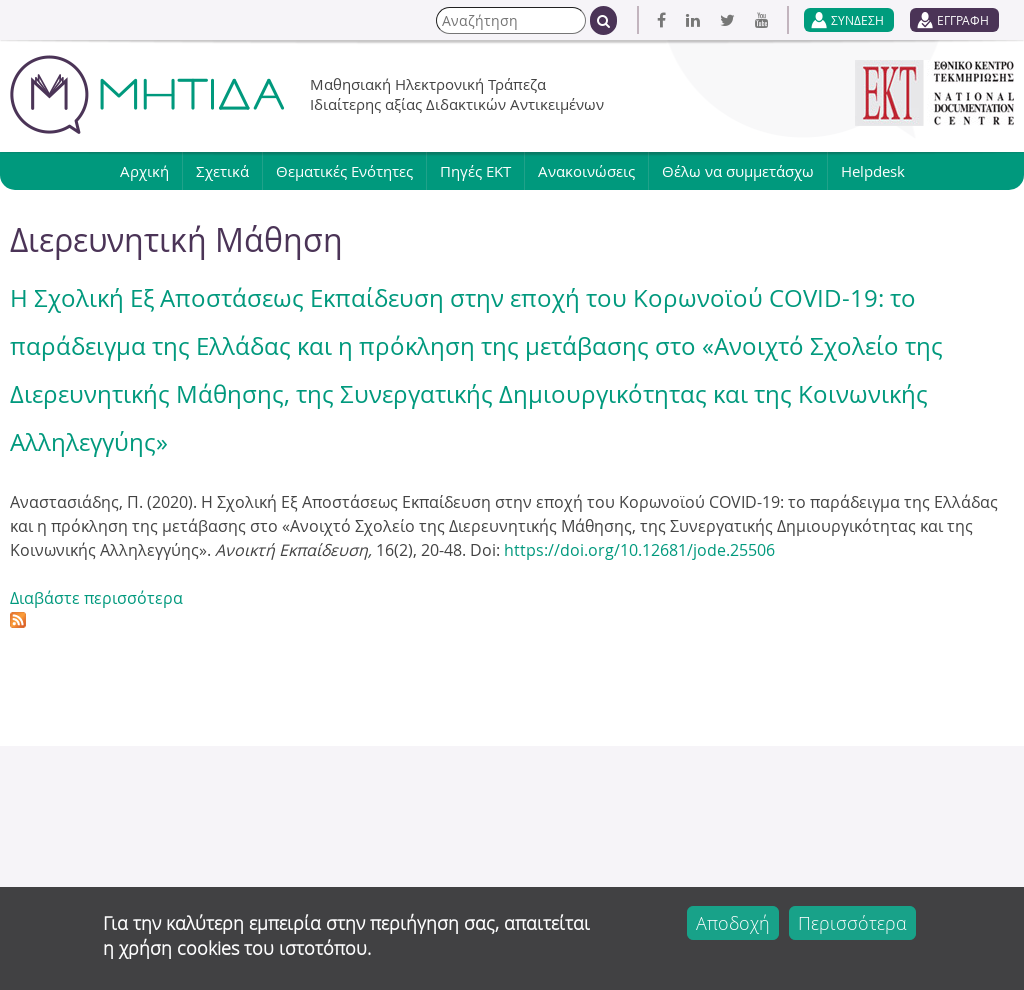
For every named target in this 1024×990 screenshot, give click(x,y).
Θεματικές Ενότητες (344, 171)
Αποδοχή (733, 923)
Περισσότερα (852, 923)
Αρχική (144, 171)
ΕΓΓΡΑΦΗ (963, 20)
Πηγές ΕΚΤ (475, 171)
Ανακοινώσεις (586, 171)
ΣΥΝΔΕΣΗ (857, 20)
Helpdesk (873, 171)
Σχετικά (222, 171)
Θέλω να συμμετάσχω (738, 171)
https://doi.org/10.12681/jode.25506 (639, 550)
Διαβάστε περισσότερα (96, 598)
